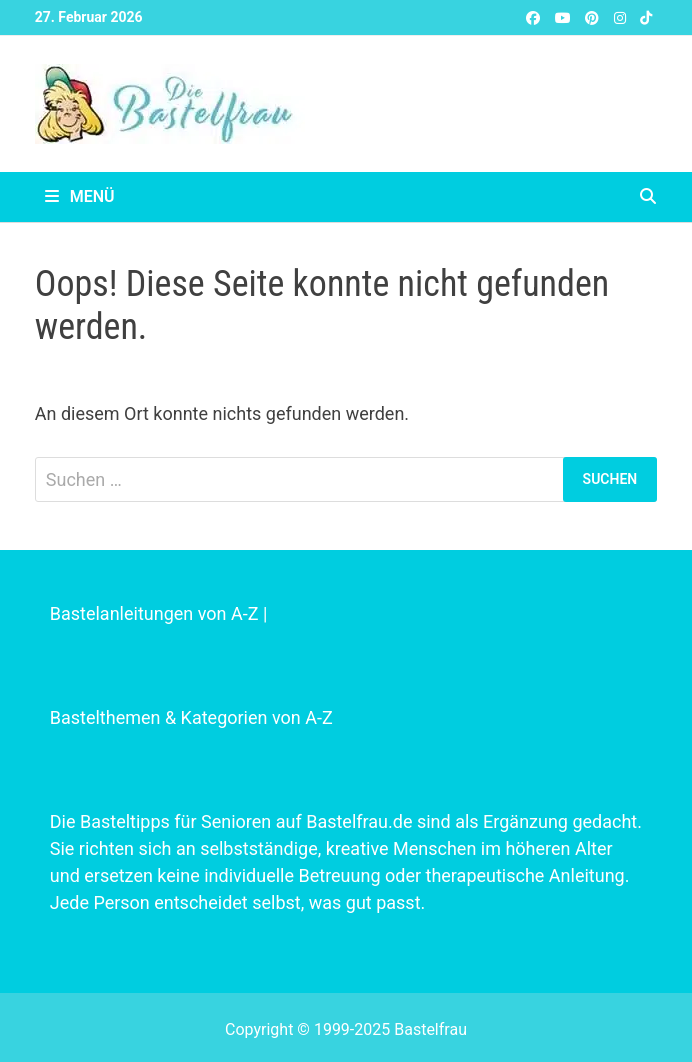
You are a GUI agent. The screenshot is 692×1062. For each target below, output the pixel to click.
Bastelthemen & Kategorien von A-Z (191, 717)
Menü (80, 196)
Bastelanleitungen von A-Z (154, 613)
